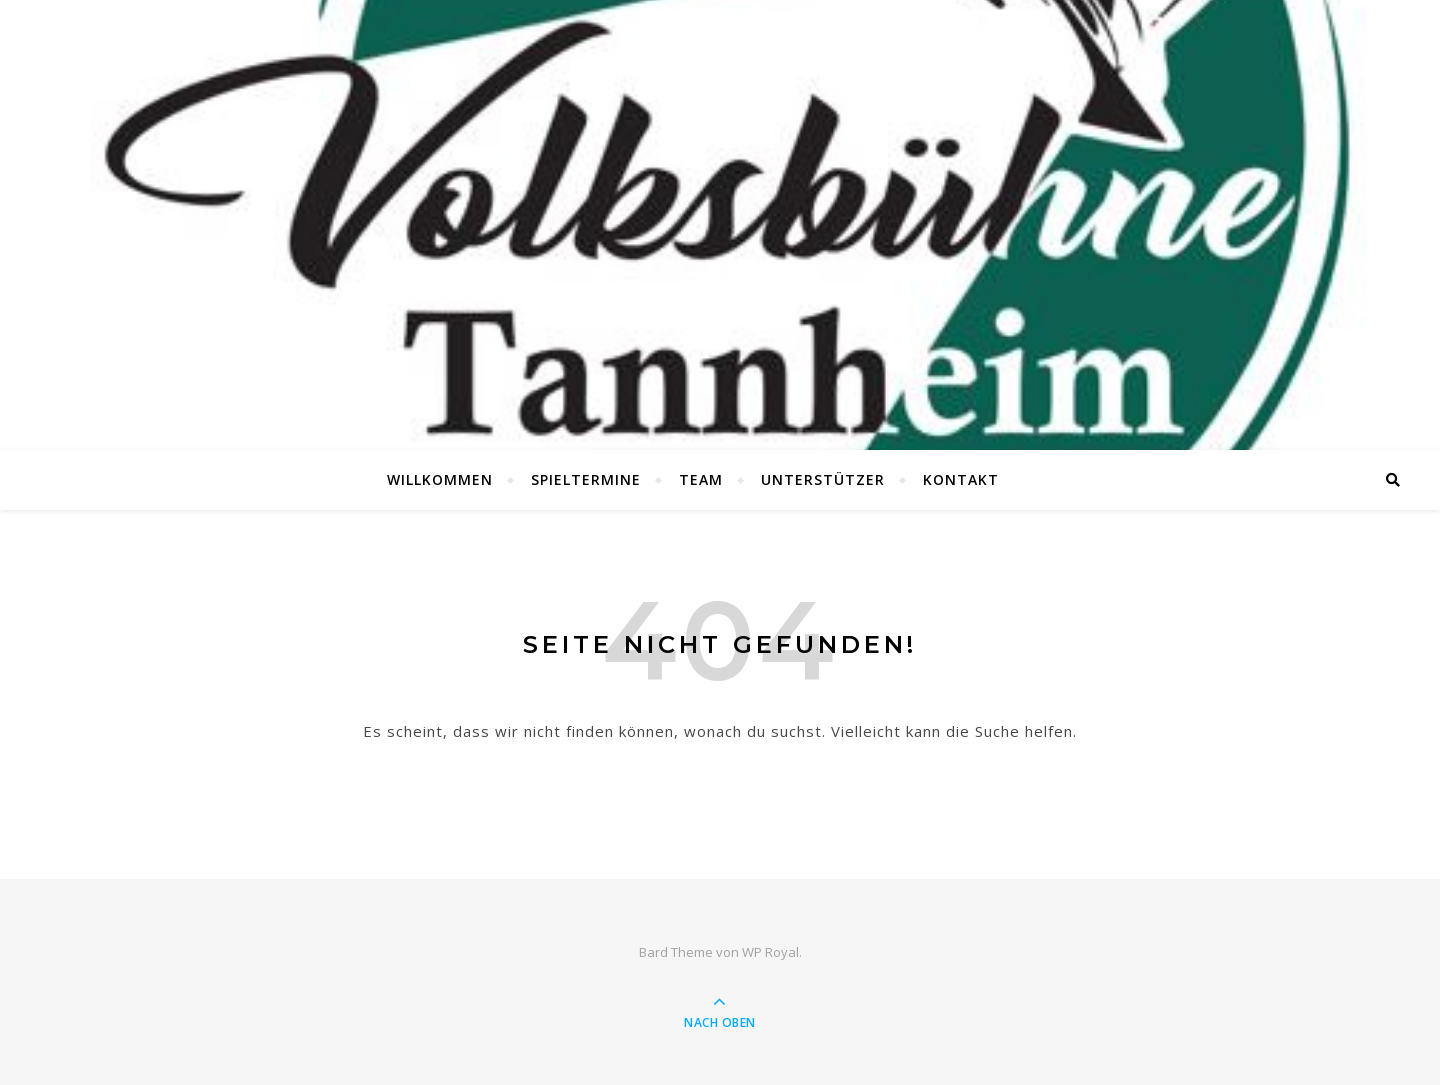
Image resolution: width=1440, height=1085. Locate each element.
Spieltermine (586, 479)
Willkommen (440, 479)
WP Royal (770, 952)
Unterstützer (823, 479)
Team (701, 479)
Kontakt (961, 479)
